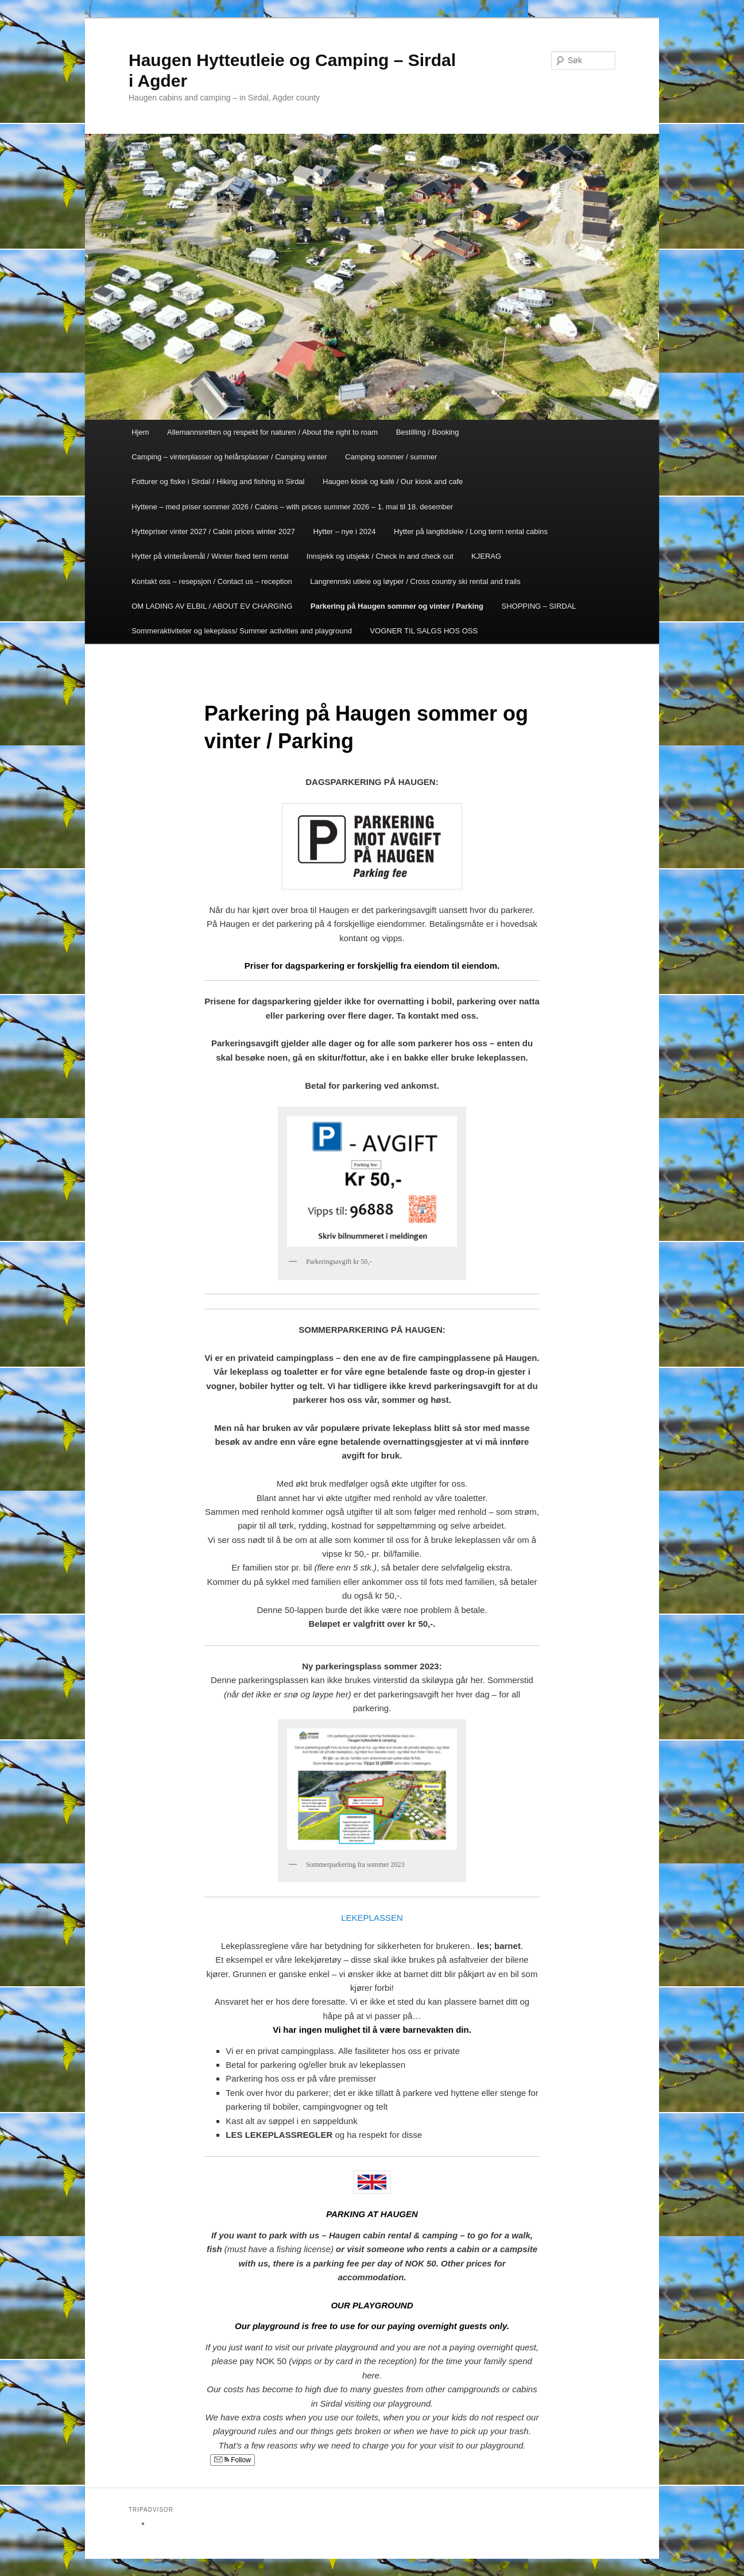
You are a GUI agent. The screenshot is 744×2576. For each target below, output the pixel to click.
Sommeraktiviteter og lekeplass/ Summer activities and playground (241, 630)
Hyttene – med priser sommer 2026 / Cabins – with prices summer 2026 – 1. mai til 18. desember (292, 506)
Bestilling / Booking (427, 432)
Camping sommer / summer (391, 456)
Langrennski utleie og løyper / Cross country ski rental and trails (415, 581)
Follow (232, 2460)
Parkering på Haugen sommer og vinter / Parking (397, 606)
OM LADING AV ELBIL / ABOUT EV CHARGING (211, 606)
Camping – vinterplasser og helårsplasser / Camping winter (229, 456)
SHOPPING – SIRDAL (539, 606)
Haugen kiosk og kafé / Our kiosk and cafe (393, 481)
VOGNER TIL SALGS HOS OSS (424, 630)
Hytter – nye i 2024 (344, 531)
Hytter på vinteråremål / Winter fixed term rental (209, 556)
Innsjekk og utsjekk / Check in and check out (380, 556)
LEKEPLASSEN (372, 1918)
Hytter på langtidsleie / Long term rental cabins (471, 531)
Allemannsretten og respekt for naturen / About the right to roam (272, 432)
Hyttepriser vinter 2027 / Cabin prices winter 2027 (213, 531)
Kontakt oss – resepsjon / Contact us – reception (211, 581)
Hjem (140, 432)
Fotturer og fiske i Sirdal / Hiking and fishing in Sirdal (217, 481)
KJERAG (486, 556)
